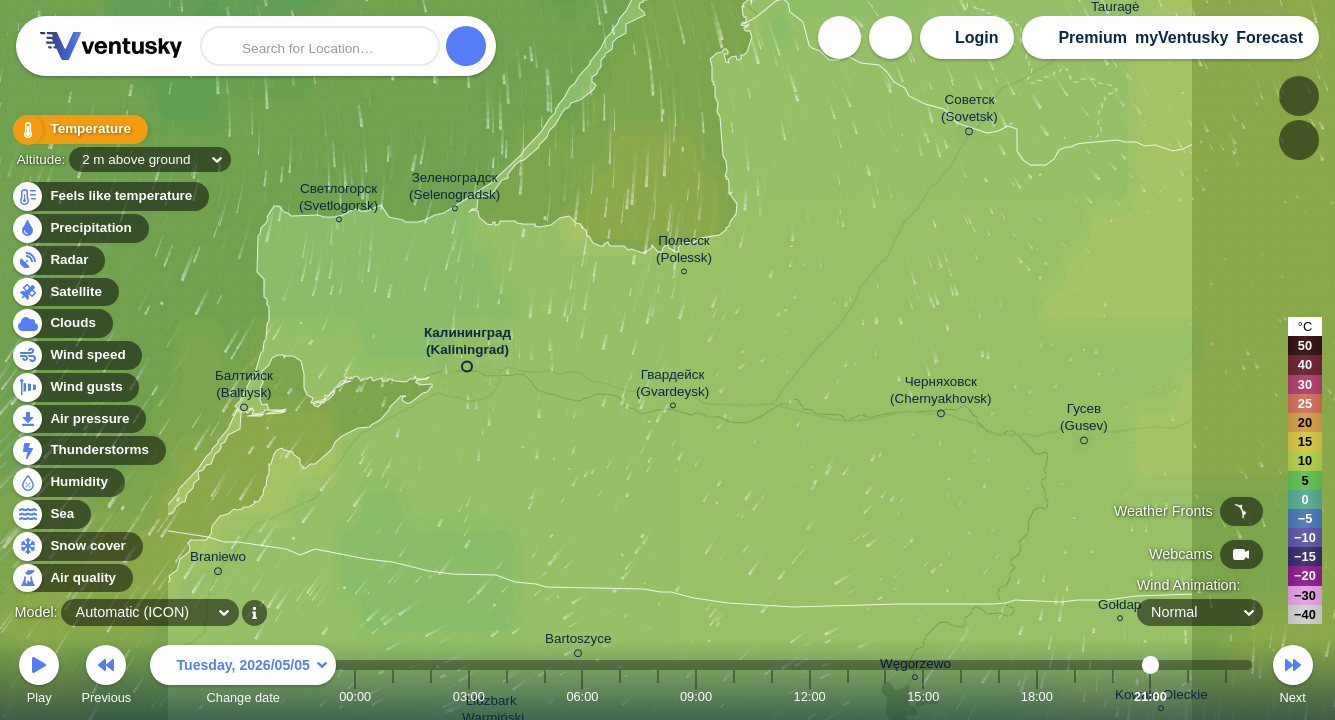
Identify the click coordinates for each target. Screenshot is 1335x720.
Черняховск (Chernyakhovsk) (941, 393)
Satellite (64, 292)
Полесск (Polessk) (684, 252)
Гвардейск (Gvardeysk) (672, 386)
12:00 (810, 696)
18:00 (1037, 696)
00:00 (355, 696)
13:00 (847, 696)
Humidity (67, 482)
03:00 (469, 696)
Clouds (61, 323)
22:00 (1188, 696)
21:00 (1150, 696)
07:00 (620, 696)
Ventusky (108, 46)
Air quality (71, 578)
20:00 (1113, 696)
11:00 (772, 696)
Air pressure (78, 419)
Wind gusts (75, 387)
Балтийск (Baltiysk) (244, 387)
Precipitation (79, 228)
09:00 (696, 696)
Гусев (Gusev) (1084, 420)
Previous (106, 677)
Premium (1092, 37)
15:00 (923, 696)
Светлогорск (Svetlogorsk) (338, 200)
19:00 (1075, 696)
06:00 (582, 696)
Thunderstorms (88, 450)
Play (39, 677)
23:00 (1226, 696)
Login (977, 37)
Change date (243, 677)
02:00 (431, 696)
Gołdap (1119, 607)
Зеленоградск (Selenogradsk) (454, 189)
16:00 (961, 696)
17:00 (999, 696)
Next (1293, 677)
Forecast (1269, 37)
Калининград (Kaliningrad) (467, 345)
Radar (58, 260)
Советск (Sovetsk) (969, 111)
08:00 (658, 696)
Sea (50, 514)
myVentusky (1181, 37)
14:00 (885, 696)
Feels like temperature (109, 196)
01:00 (393, 696)
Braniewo (218, 560)
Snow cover (76, 546)
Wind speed (76, 355)
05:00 (545, 696)
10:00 (734, 696)
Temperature (79, 129)
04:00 (507, 696)
